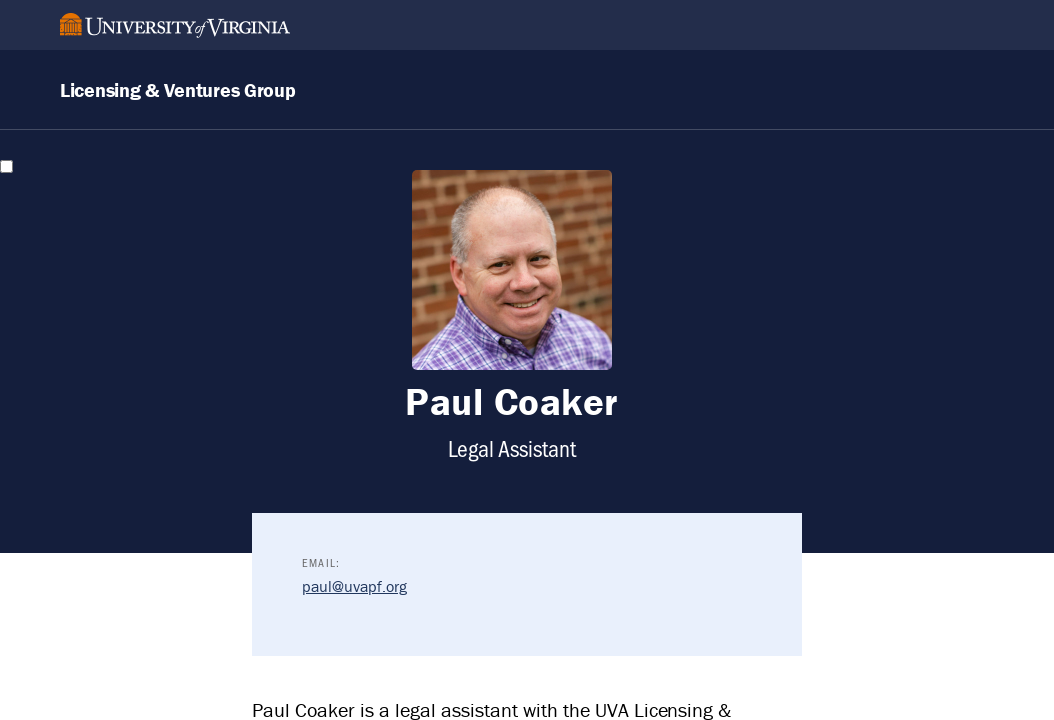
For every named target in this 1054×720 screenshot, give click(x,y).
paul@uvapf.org (354, 586)
